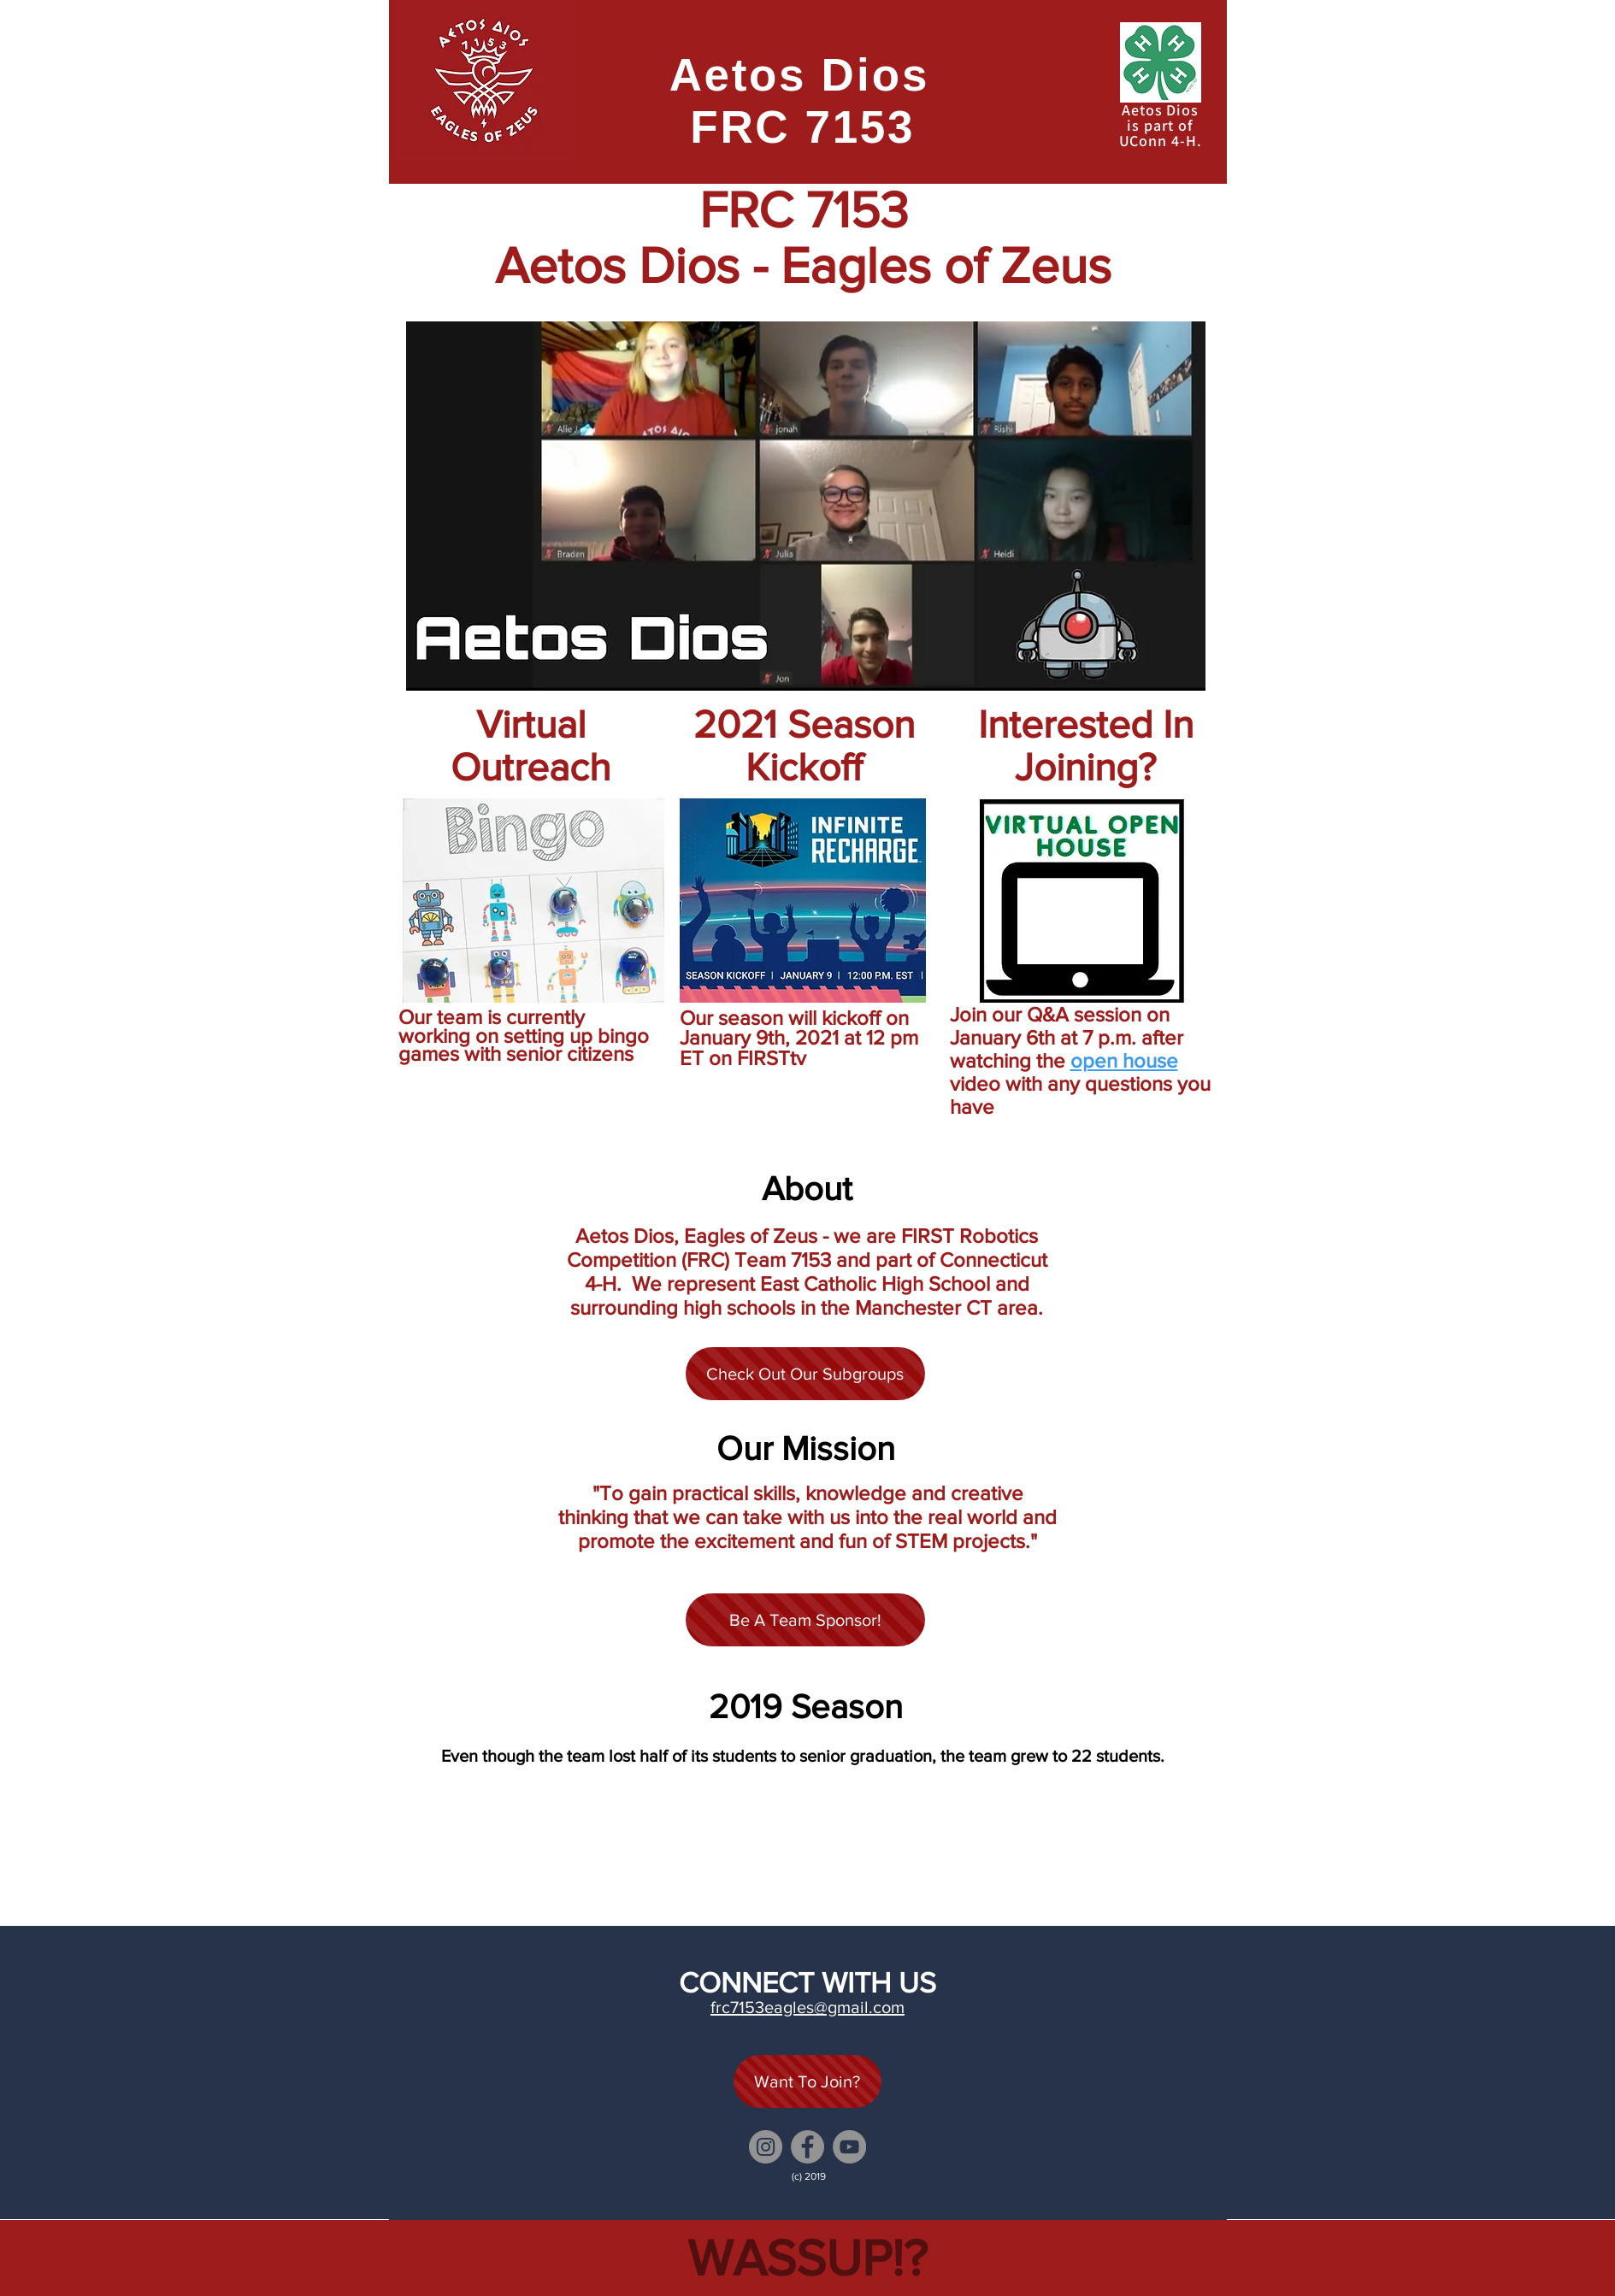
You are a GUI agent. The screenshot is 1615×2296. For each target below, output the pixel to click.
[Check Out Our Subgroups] (805, 1373)
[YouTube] (849, 2147)
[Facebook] (807, 2147)
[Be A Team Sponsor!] (805, 1619)
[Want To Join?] (807, 2081)
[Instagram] (765, 2147)
